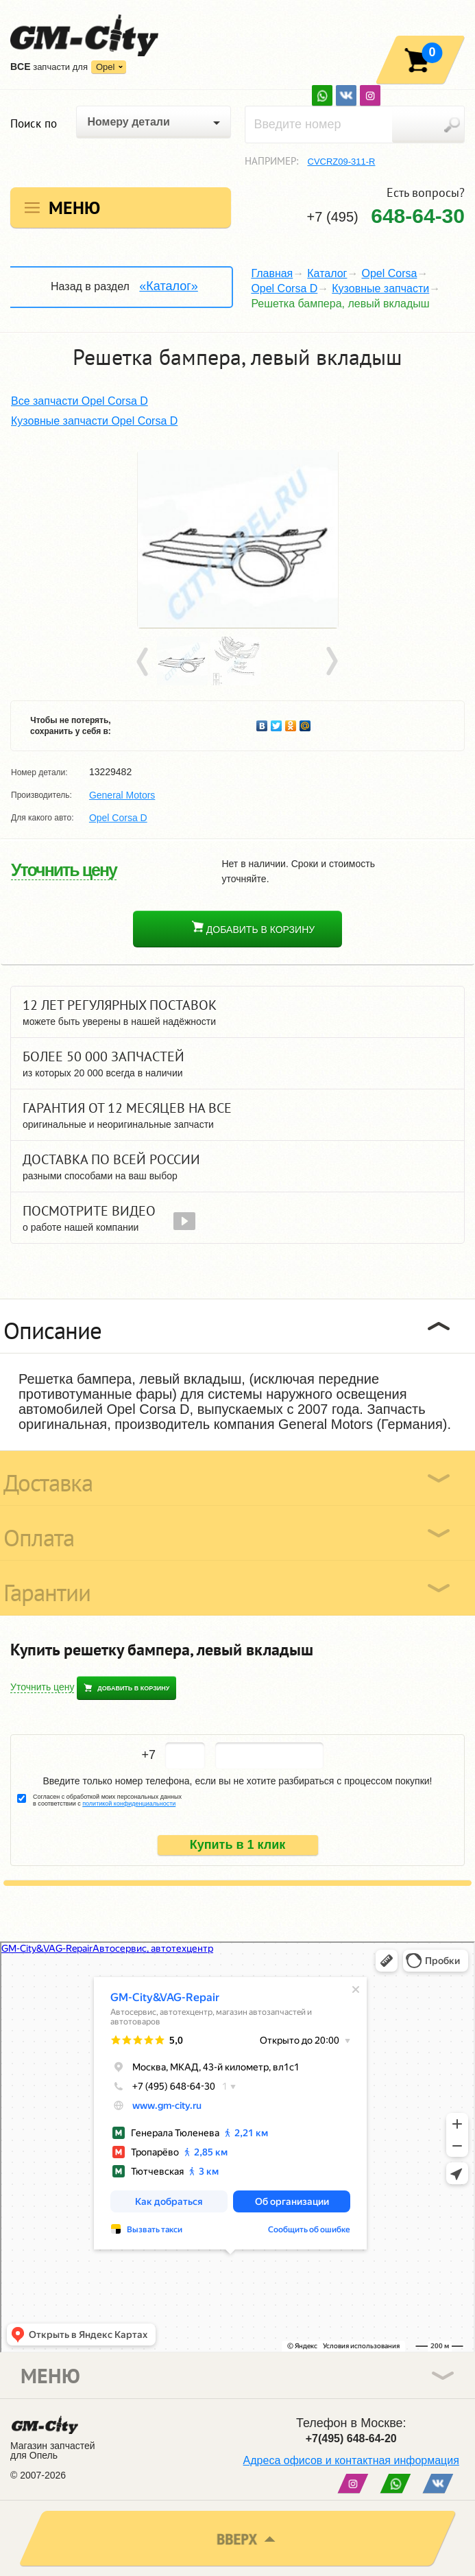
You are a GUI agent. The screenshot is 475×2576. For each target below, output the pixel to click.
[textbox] (355, 124)
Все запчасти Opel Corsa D (79, 401)
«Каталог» (168, 286)
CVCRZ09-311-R (342, 161)
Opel (105, 67)
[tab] (237, 1326)
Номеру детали (128, 122)
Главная (272, 273)
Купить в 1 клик (238, 1845)
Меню (74, 207)
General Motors (122, 795)
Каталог (327, 273)
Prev (144, 662)
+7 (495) (386, 215)
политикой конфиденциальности (128, 1803)
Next (331, 662)
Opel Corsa (389, 273)
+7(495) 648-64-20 (351, 2438)
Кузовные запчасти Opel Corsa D (94, 421)
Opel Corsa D (284, 288)
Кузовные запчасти (380, 288)
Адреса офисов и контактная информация (351, 2460)
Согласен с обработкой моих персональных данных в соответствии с (107, 1800)
